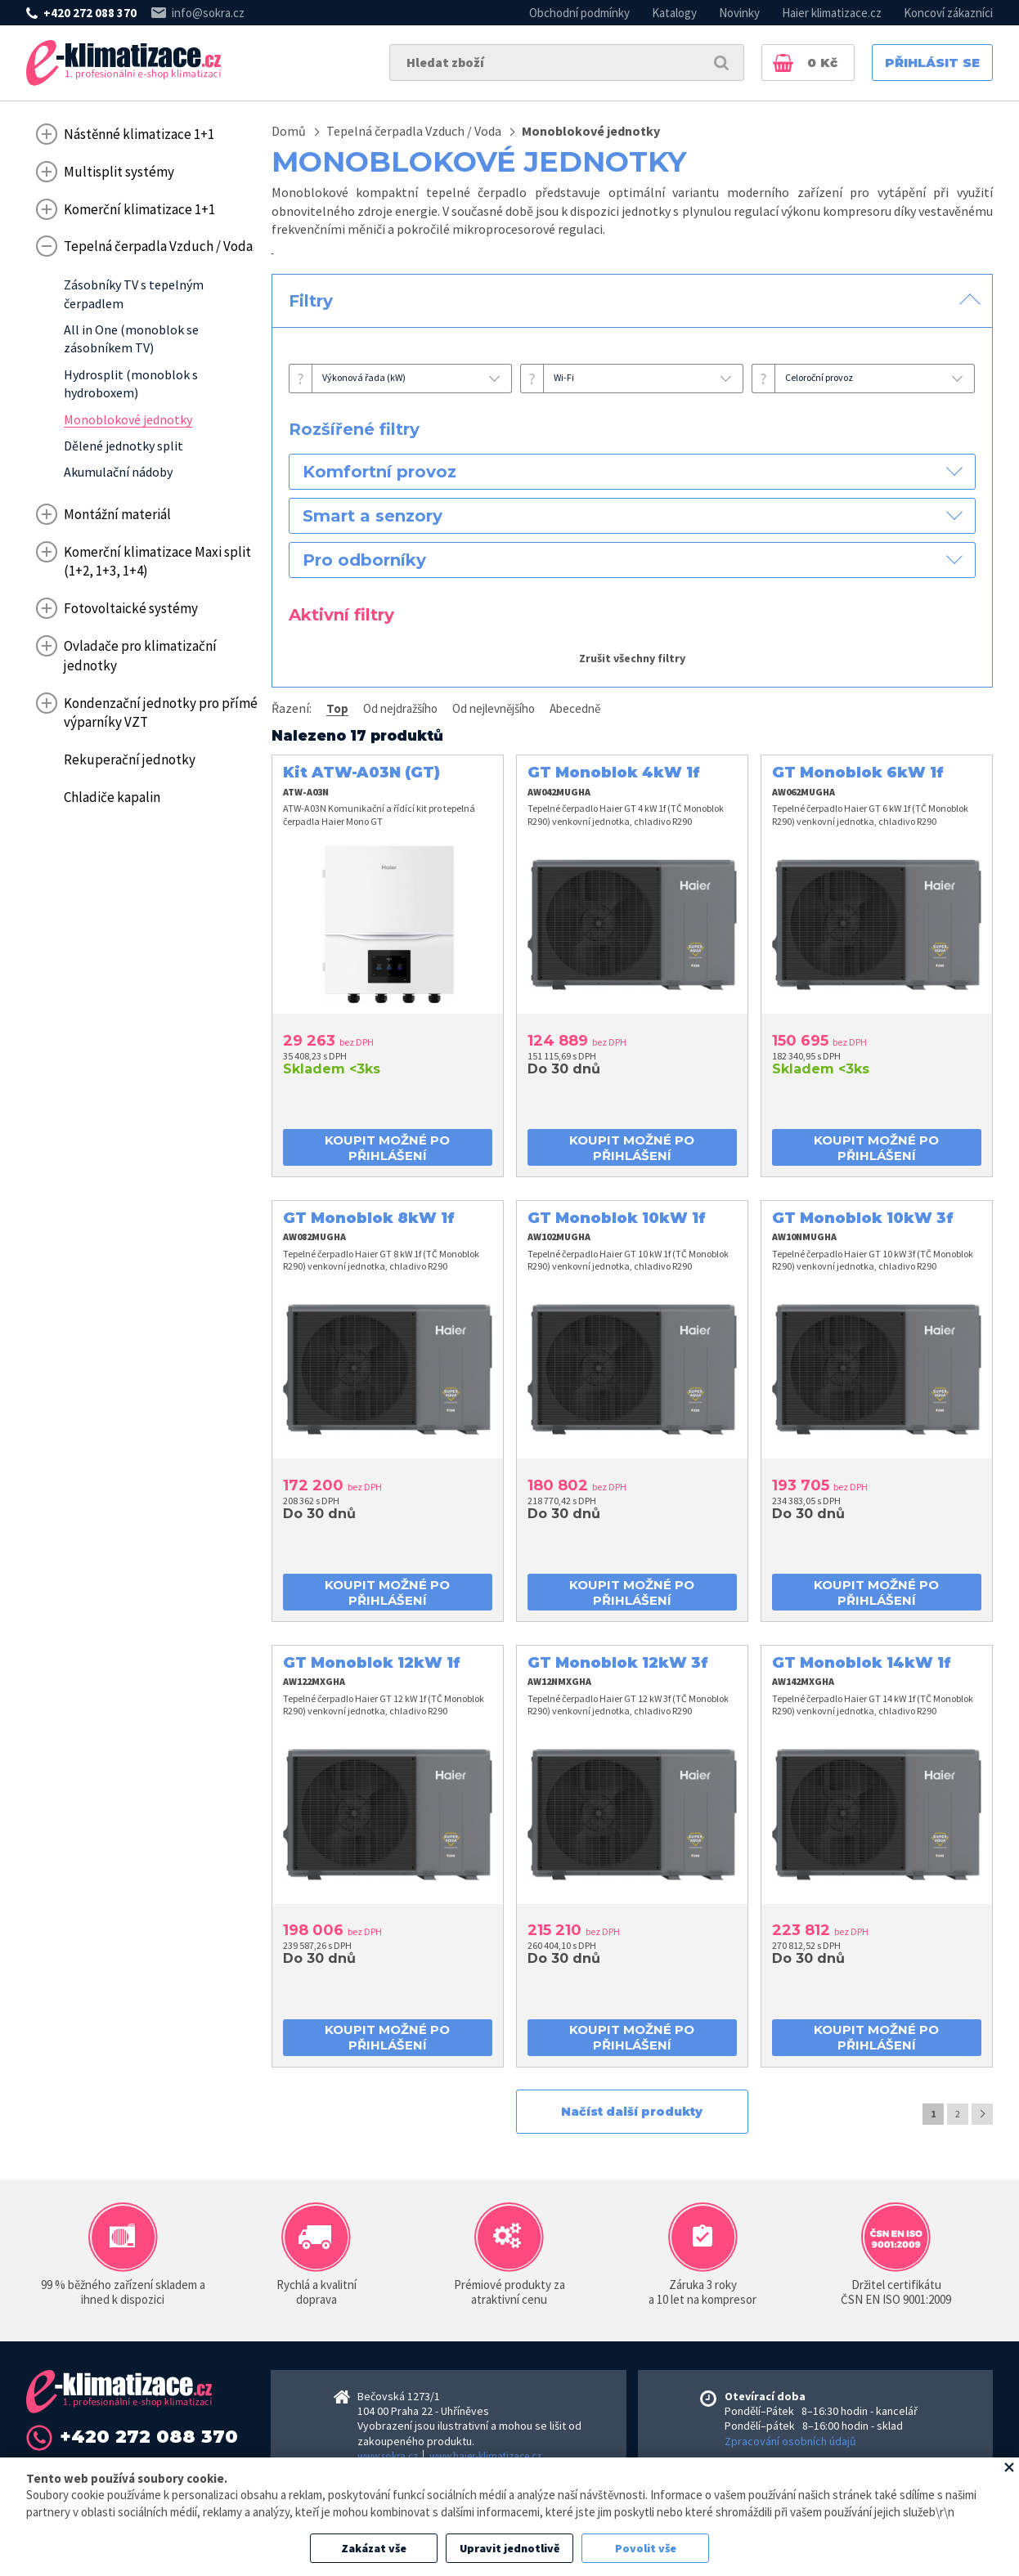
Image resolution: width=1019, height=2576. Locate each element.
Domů (289, 131)
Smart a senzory (372, 516)
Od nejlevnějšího (493, 708)
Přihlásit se (932, 62)
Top (337, 708)
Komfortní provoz (379, 472)
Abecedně (575, 708)
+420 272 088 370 (90, 12)
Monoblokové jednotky (591, 131)
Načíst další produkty (632, 2111)
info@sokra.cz (208, 12)
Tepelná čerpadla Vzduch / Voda (413, 131)
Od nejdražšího (400, 708)
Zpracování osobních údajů (790, 2441)
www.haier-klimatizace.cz (485, 2456)
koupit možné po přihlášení (387, 1147)
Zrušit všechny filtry (632, 658)
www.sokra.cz (387, 2456)
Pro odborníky (364, 560)
